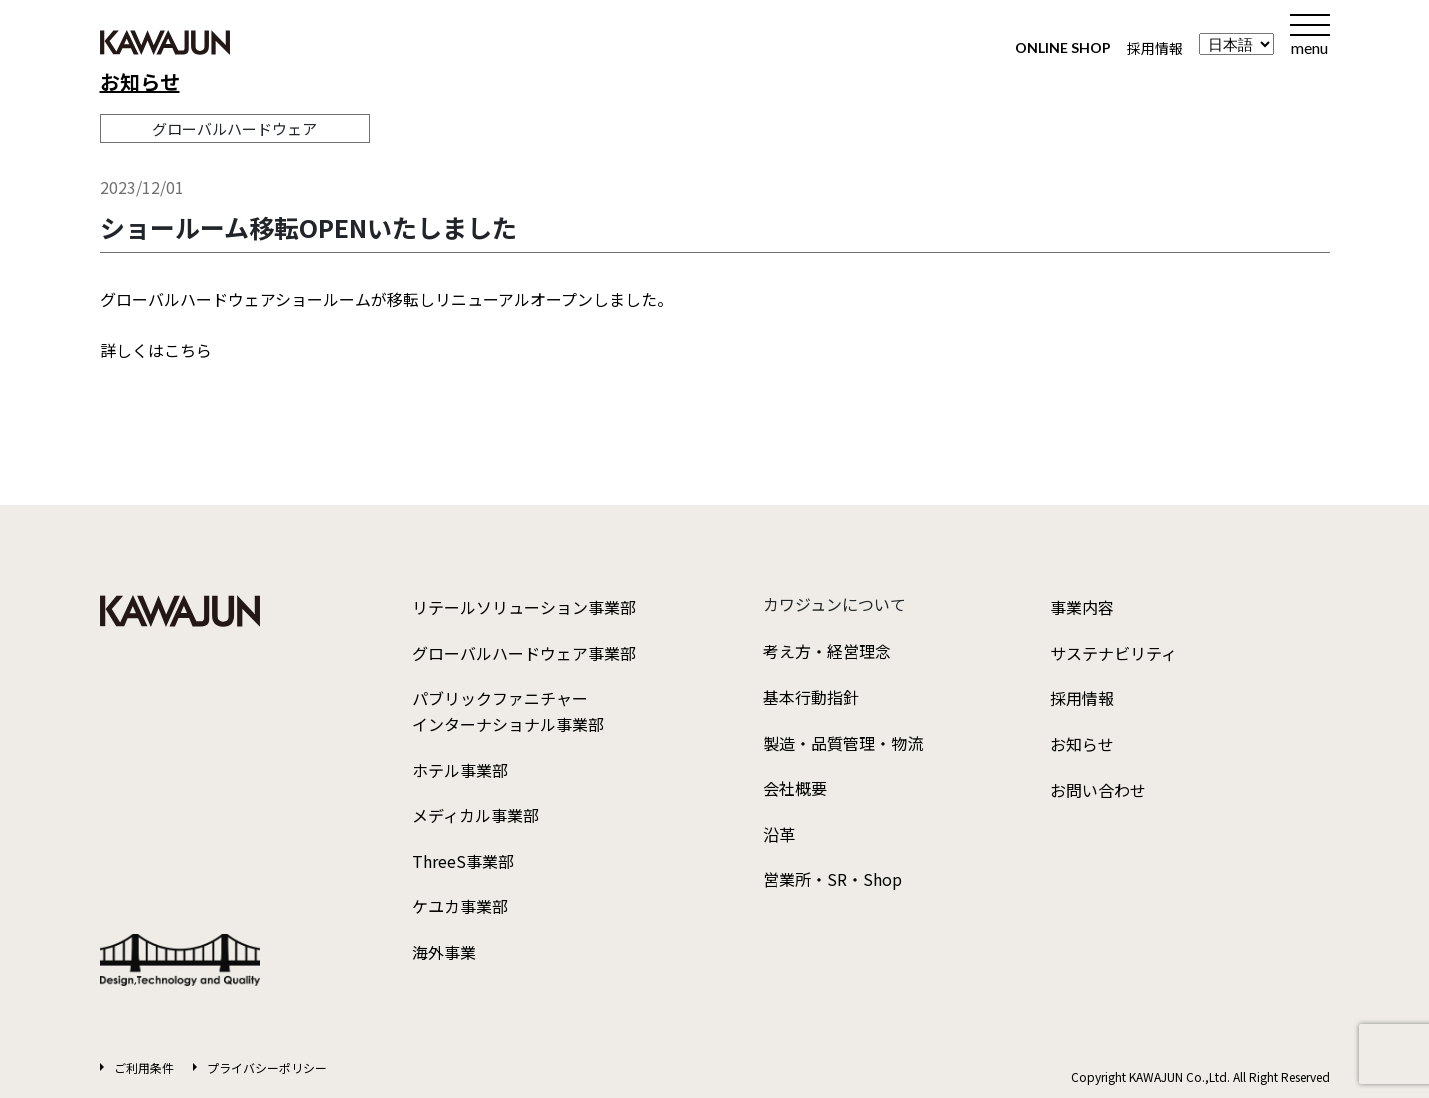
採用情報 (1155, 48)
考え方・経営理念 (827, 651)
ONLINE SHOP (1063, 48)
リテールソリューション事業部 (524, 607)
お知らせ (140, 81)
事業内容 (1082, 607)
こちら (188, 350)
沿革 (779, 834)
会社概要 (795, 788)
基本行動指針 (811, 697)
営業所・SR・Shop (832, 879)
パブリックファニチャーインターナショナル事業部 (508, 711)
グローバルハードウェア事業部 (524, 653)
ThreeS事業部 (463, 861)
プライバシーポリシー (267, 1067)
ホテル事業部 (460, 770)
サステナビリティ (1113, 653)
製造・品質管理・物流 (843, 743)
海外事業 (444, 952)
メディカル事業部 (475, 815)
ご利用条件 (144, 1067)
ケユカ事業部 (460, 906)
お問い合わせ (1098, 790)
